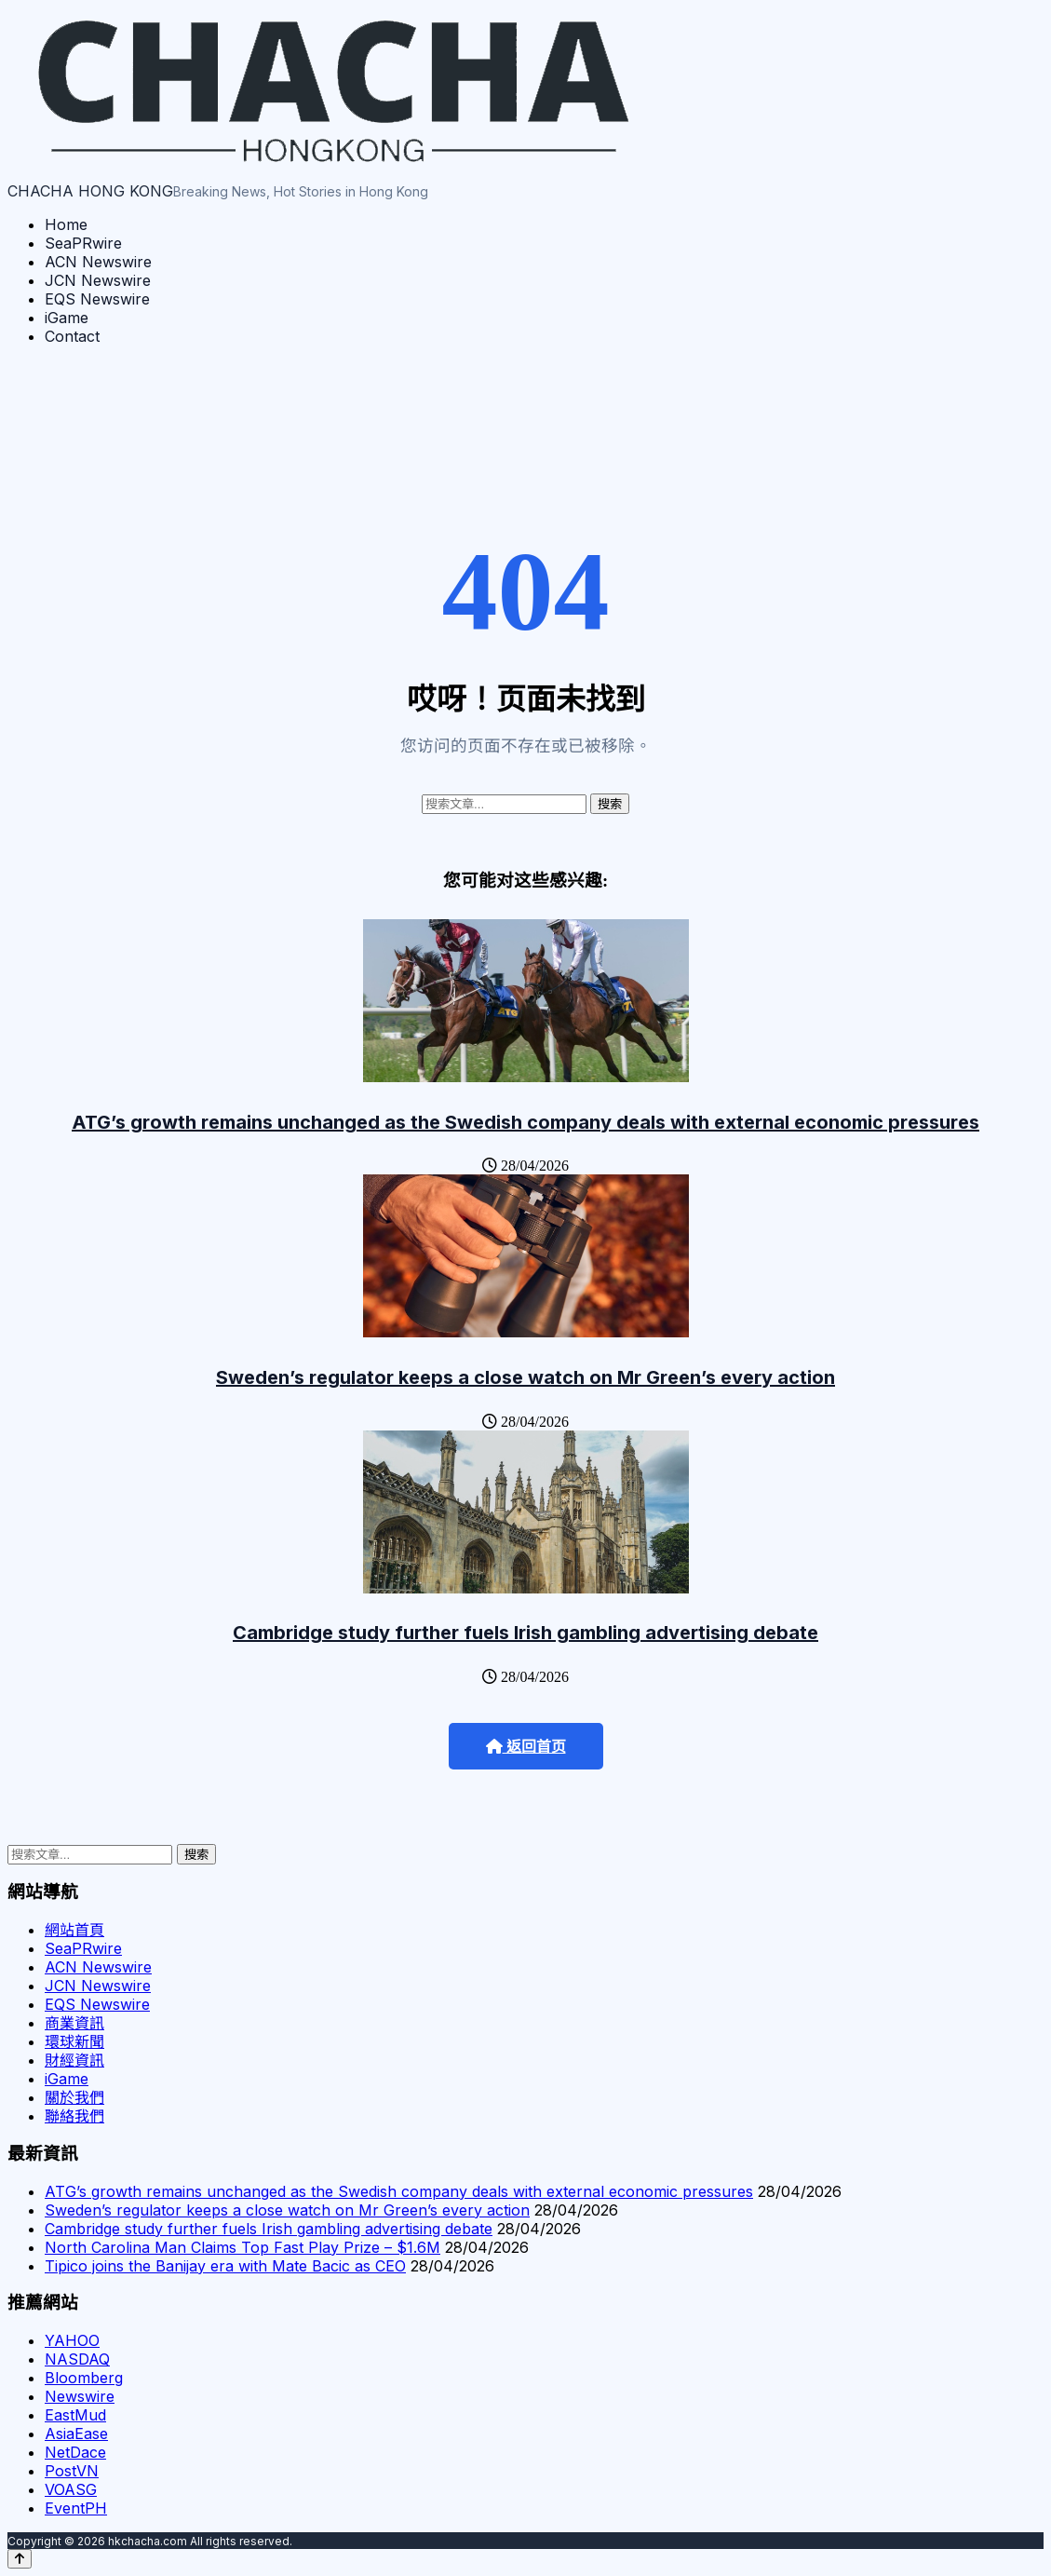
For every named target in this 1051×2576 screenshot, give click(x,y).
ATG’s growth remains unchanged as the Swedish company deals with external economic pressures (525, 1122)
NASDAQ (77, 2359)
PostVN (72, 2470)
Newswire (80, 2396)
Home (66, 224)
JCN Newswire (98, 280)
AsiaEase (76, 2433)
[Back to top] (19, 2559)
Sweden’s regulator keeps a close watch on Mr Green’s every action (525, 1377)
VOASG (71, 2489)
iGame (66, 317)
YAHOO (72, 2340)
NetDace (75, 2452)
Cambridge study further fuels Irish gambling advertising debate (525, 1632)
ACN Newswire (98, 261)
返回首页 (526, 1747)
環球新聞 (74, 2041)
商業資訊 (74, 2022)
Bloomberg (84, 2377)
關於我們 (74, 2097)
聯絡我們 (74, 2116)
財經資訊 (74, 2060)
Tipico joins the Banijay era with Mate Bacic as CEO (225, 2266)
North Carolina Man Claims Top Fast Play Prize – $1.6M (242, 2247)
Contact (72, 336)
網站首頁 (74, 1929)
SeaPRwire (83, 243)
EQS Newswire (97, 299)
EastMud (75, 2415)
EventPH (76, 2508)
